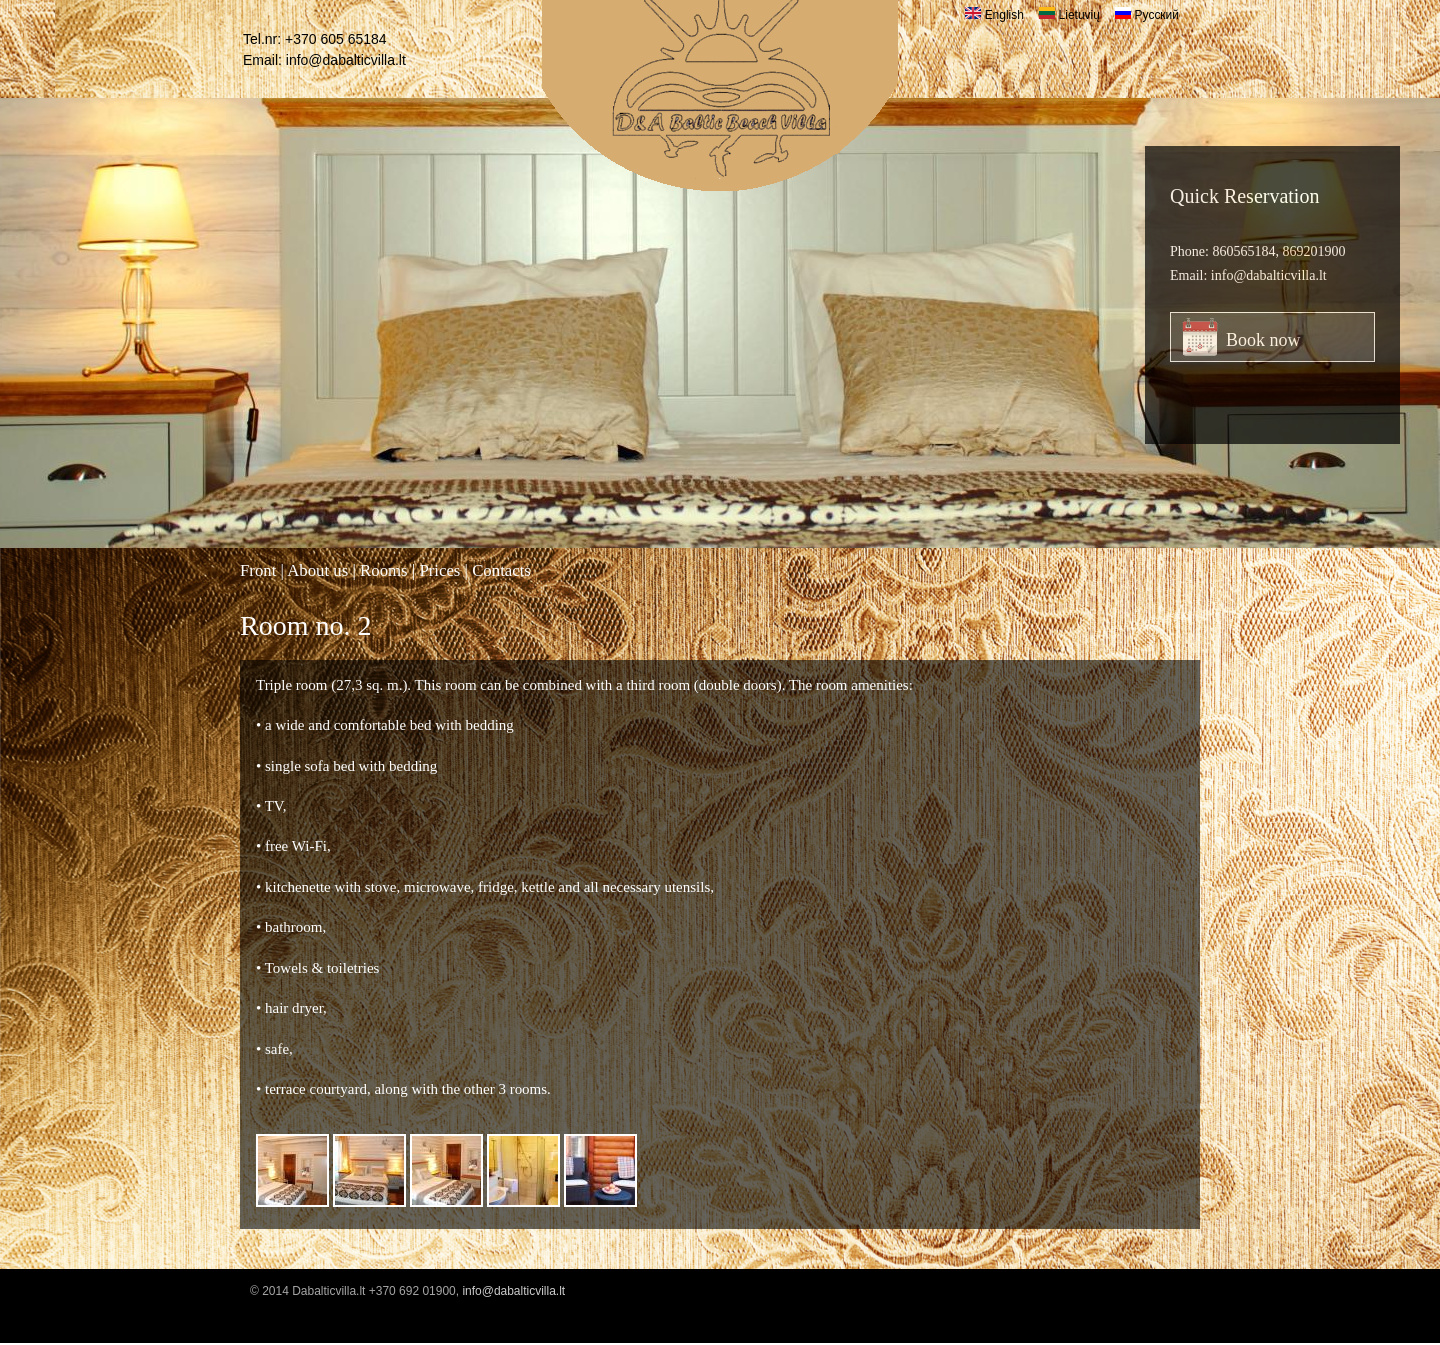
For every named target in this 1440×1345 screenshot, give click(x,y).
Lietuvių (1069, 15)
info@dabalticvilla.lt (346, 60)
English (994, 15)
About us (317, 570)
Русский (1147, 15)
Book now (1263, 340)
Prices (439, 570)
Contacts (501, 570)
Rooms (384, 570)
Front (258, 570)
